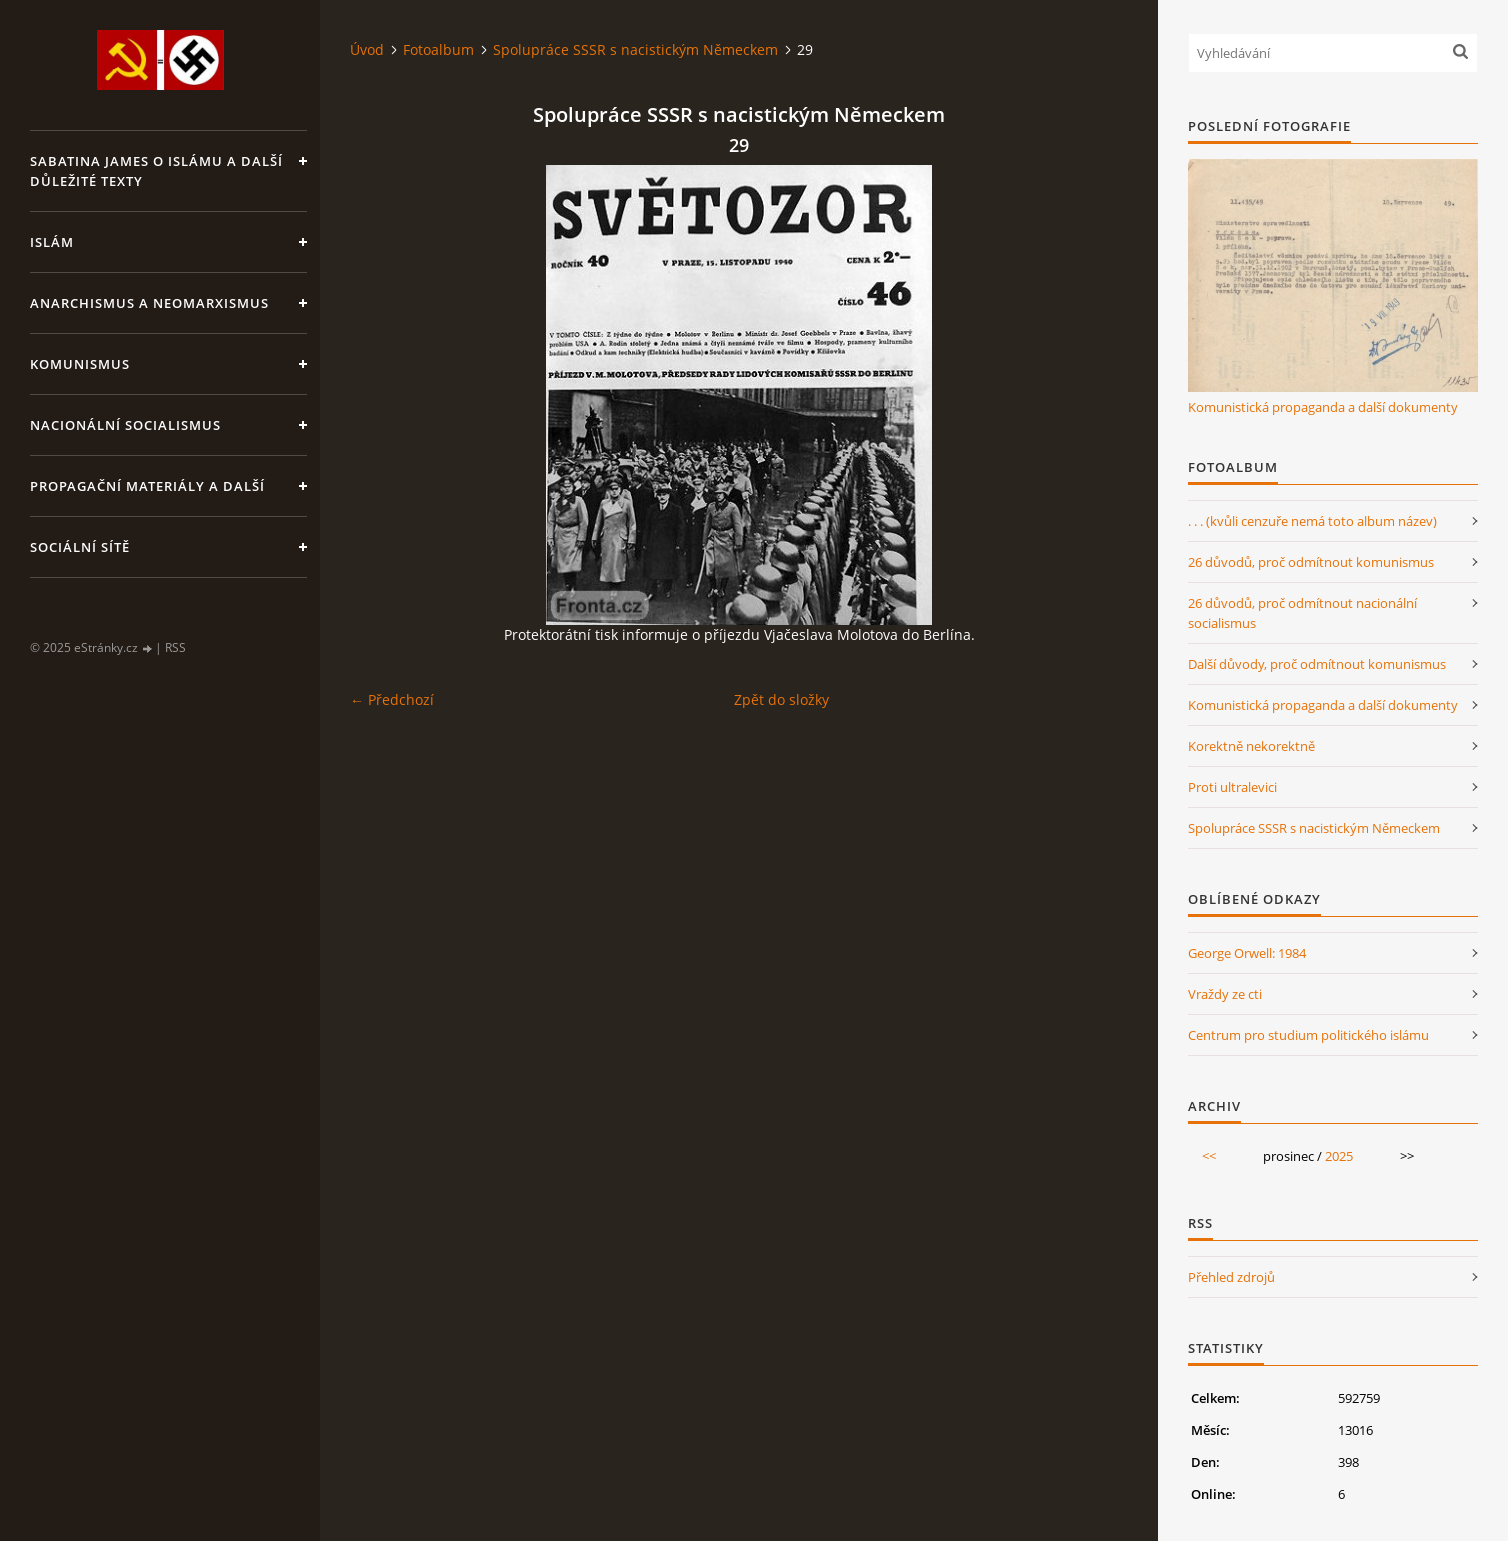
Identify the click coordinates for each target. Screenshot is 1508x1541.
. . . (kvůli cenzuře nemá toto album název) (1312, 521)
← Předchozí (392, 699)
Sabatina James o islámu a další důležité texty (156, 171)
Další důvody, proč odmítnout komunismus (1317, 664)
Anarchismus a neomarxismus (149, 303)
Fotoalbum (438, 49)
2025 (1339, 1156)
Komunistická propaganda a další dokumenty (1323, 407)
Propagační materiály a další (147, 486)
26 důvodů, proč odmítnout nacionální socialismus (1302, 613)
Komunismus (80, 364)
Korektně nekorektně (1251, 746)
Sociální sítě (80, 547)
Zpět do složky (781, 699)
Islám (52, 242)
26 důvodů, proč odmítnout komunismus (1311, 562)
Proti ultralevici (1232, 787)
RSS (175, 647)
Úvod (367, 49)
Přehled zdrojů (1231, 1277)
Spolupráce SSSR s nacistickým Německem (635, 49)
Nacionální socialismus (125, 425)
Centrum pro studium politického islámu (1308, 1035)
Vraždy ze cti (1225, 994)
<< (1209, 1156)
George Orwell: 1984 (1247, 953)
